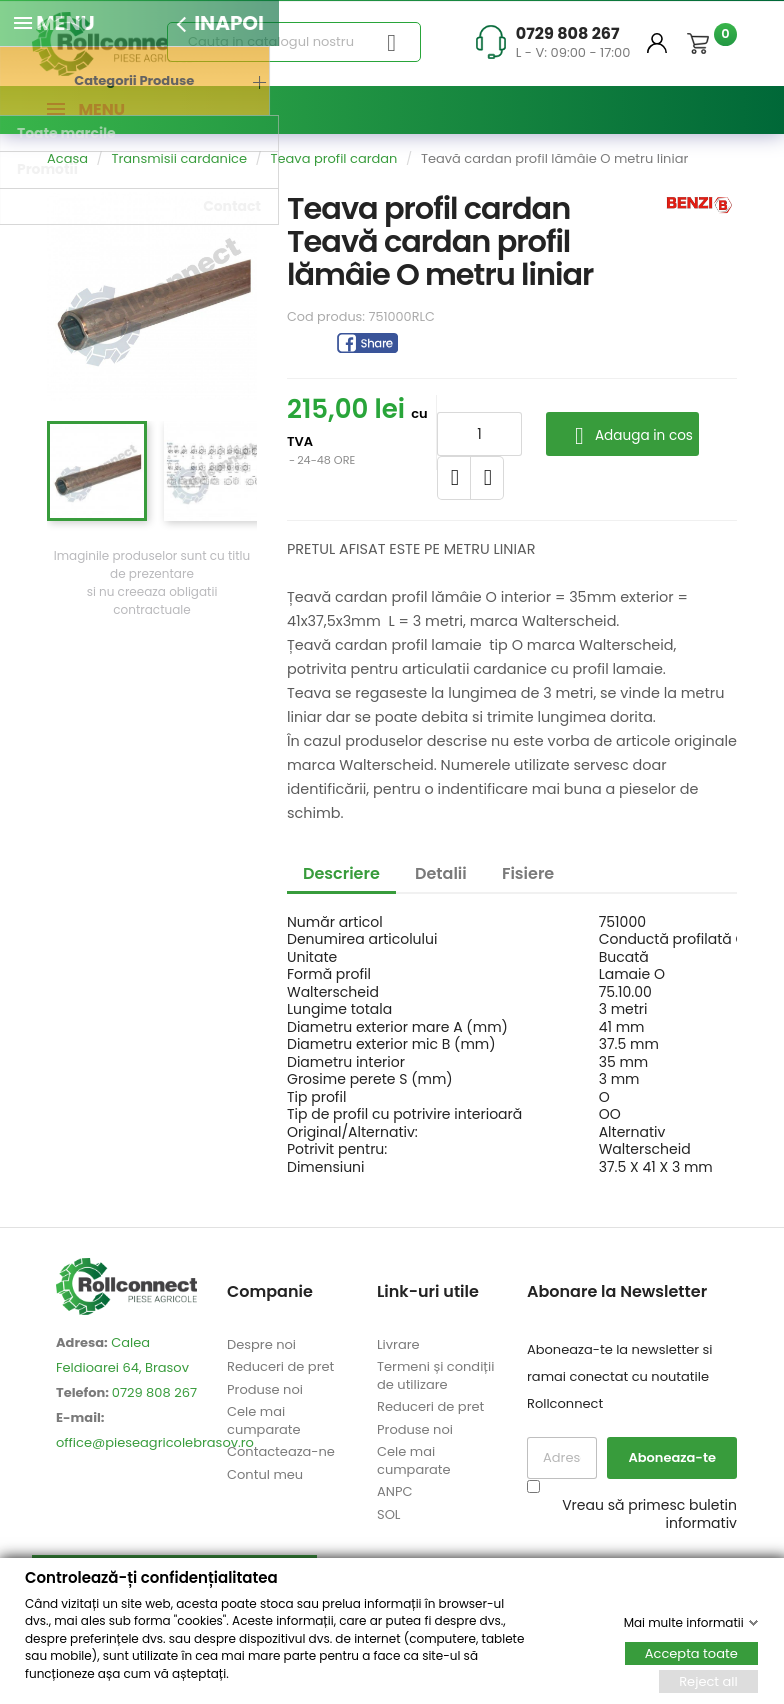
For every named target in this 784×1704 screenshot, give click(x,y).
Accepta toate (691, 1652)
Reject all (708, 1680)
